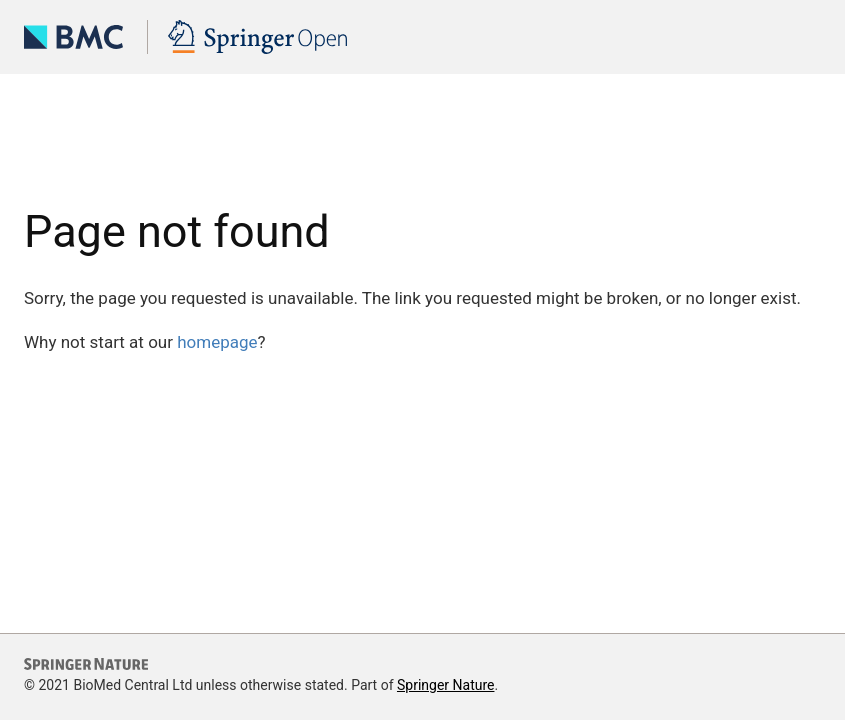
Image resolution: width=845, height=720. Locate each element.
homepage (217, 342)
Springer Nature (446, 685)
